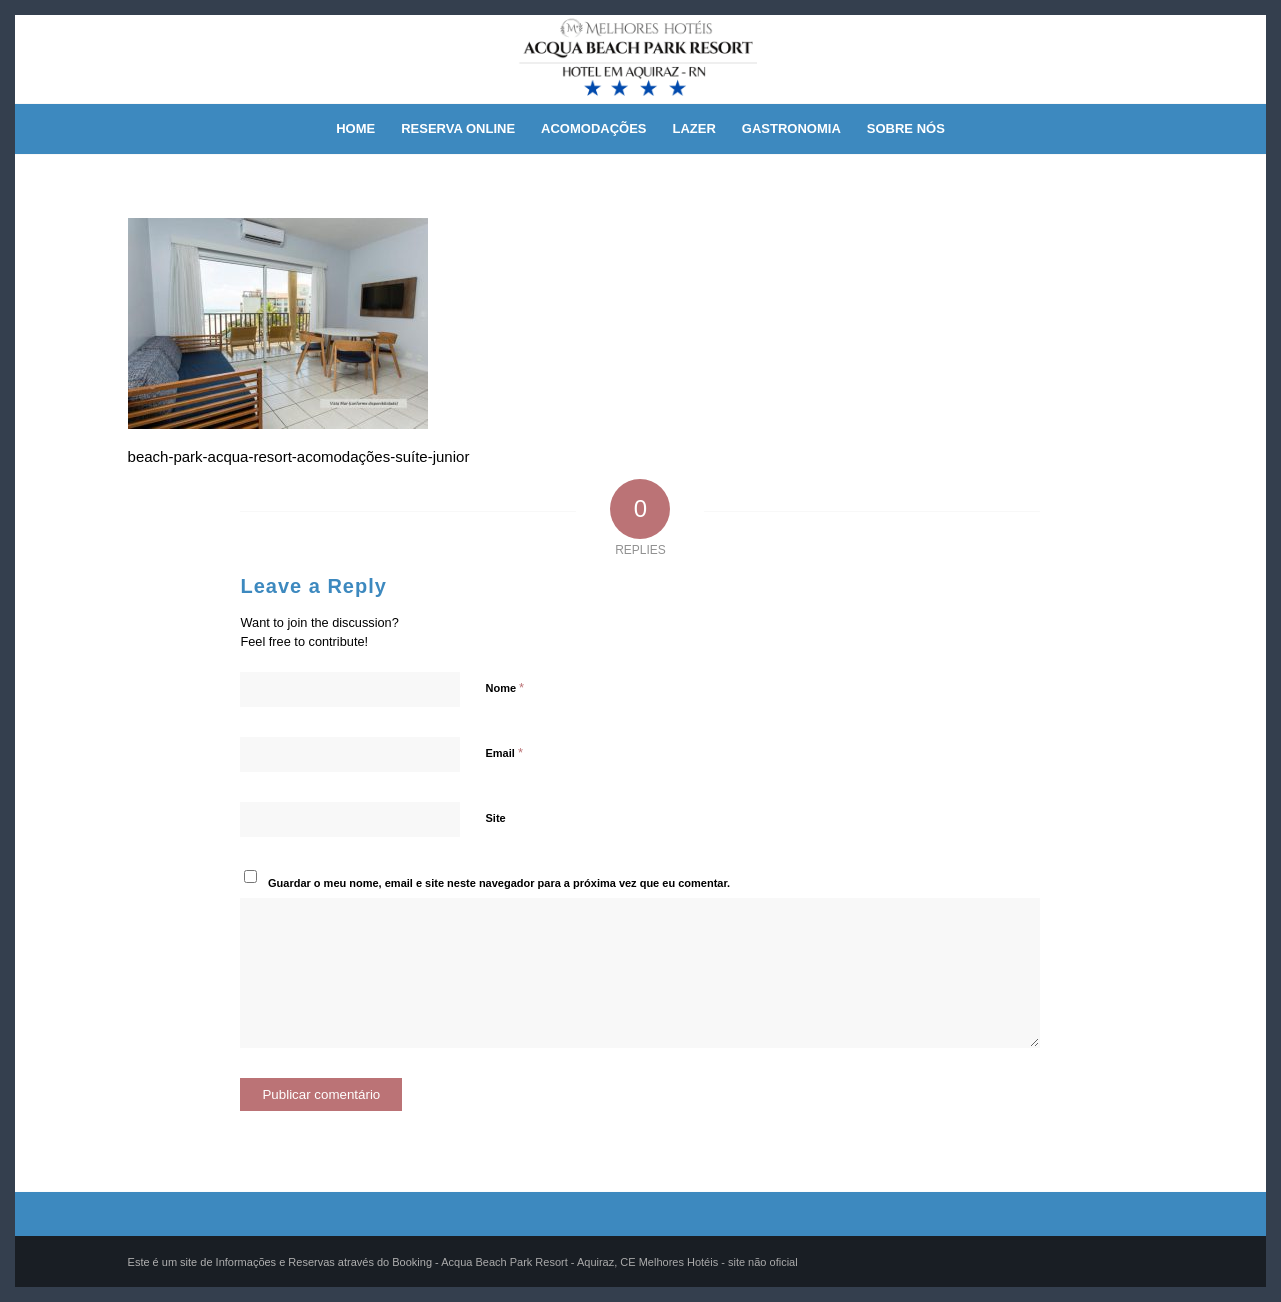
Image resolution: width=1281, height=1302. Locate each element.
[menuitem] (355, 129)
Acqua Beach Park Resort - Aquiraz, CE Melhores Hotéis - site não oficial (619, 1262)
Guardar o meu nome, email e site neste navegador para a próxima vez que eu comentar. (499, 883)
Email (503, 752)
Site (495, 818)
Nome (504, 687)
